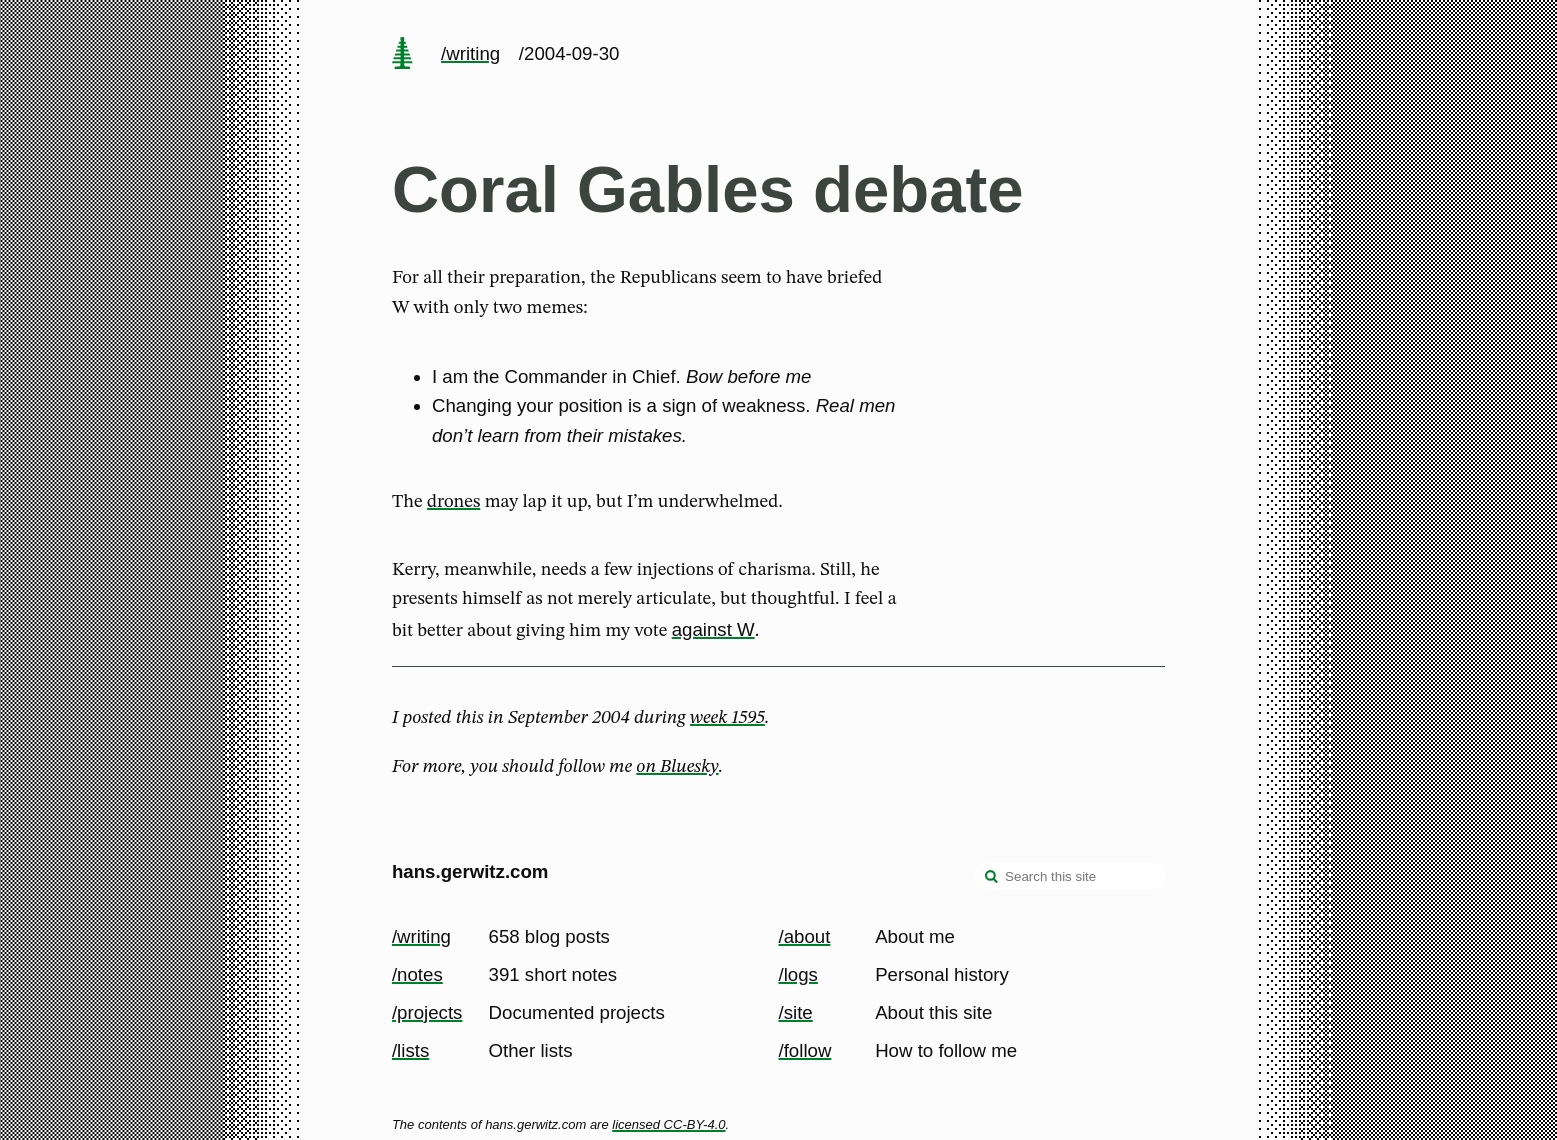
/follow (805, 1050)
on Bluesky (677, 767)
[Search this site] (1070, 876)
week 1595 (727, 718)
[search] (992, 878)
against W (713, 629)
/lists (410, 1050)
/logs (798, 974)
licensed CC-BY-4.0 (668, 1124)
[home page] (402, 55)
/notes (417, 974)
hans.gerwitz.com (470, 871)
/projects (427, 1012)
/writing (470, 53)
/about (805, 936)
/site (796, 1012)
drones (453, 502)
